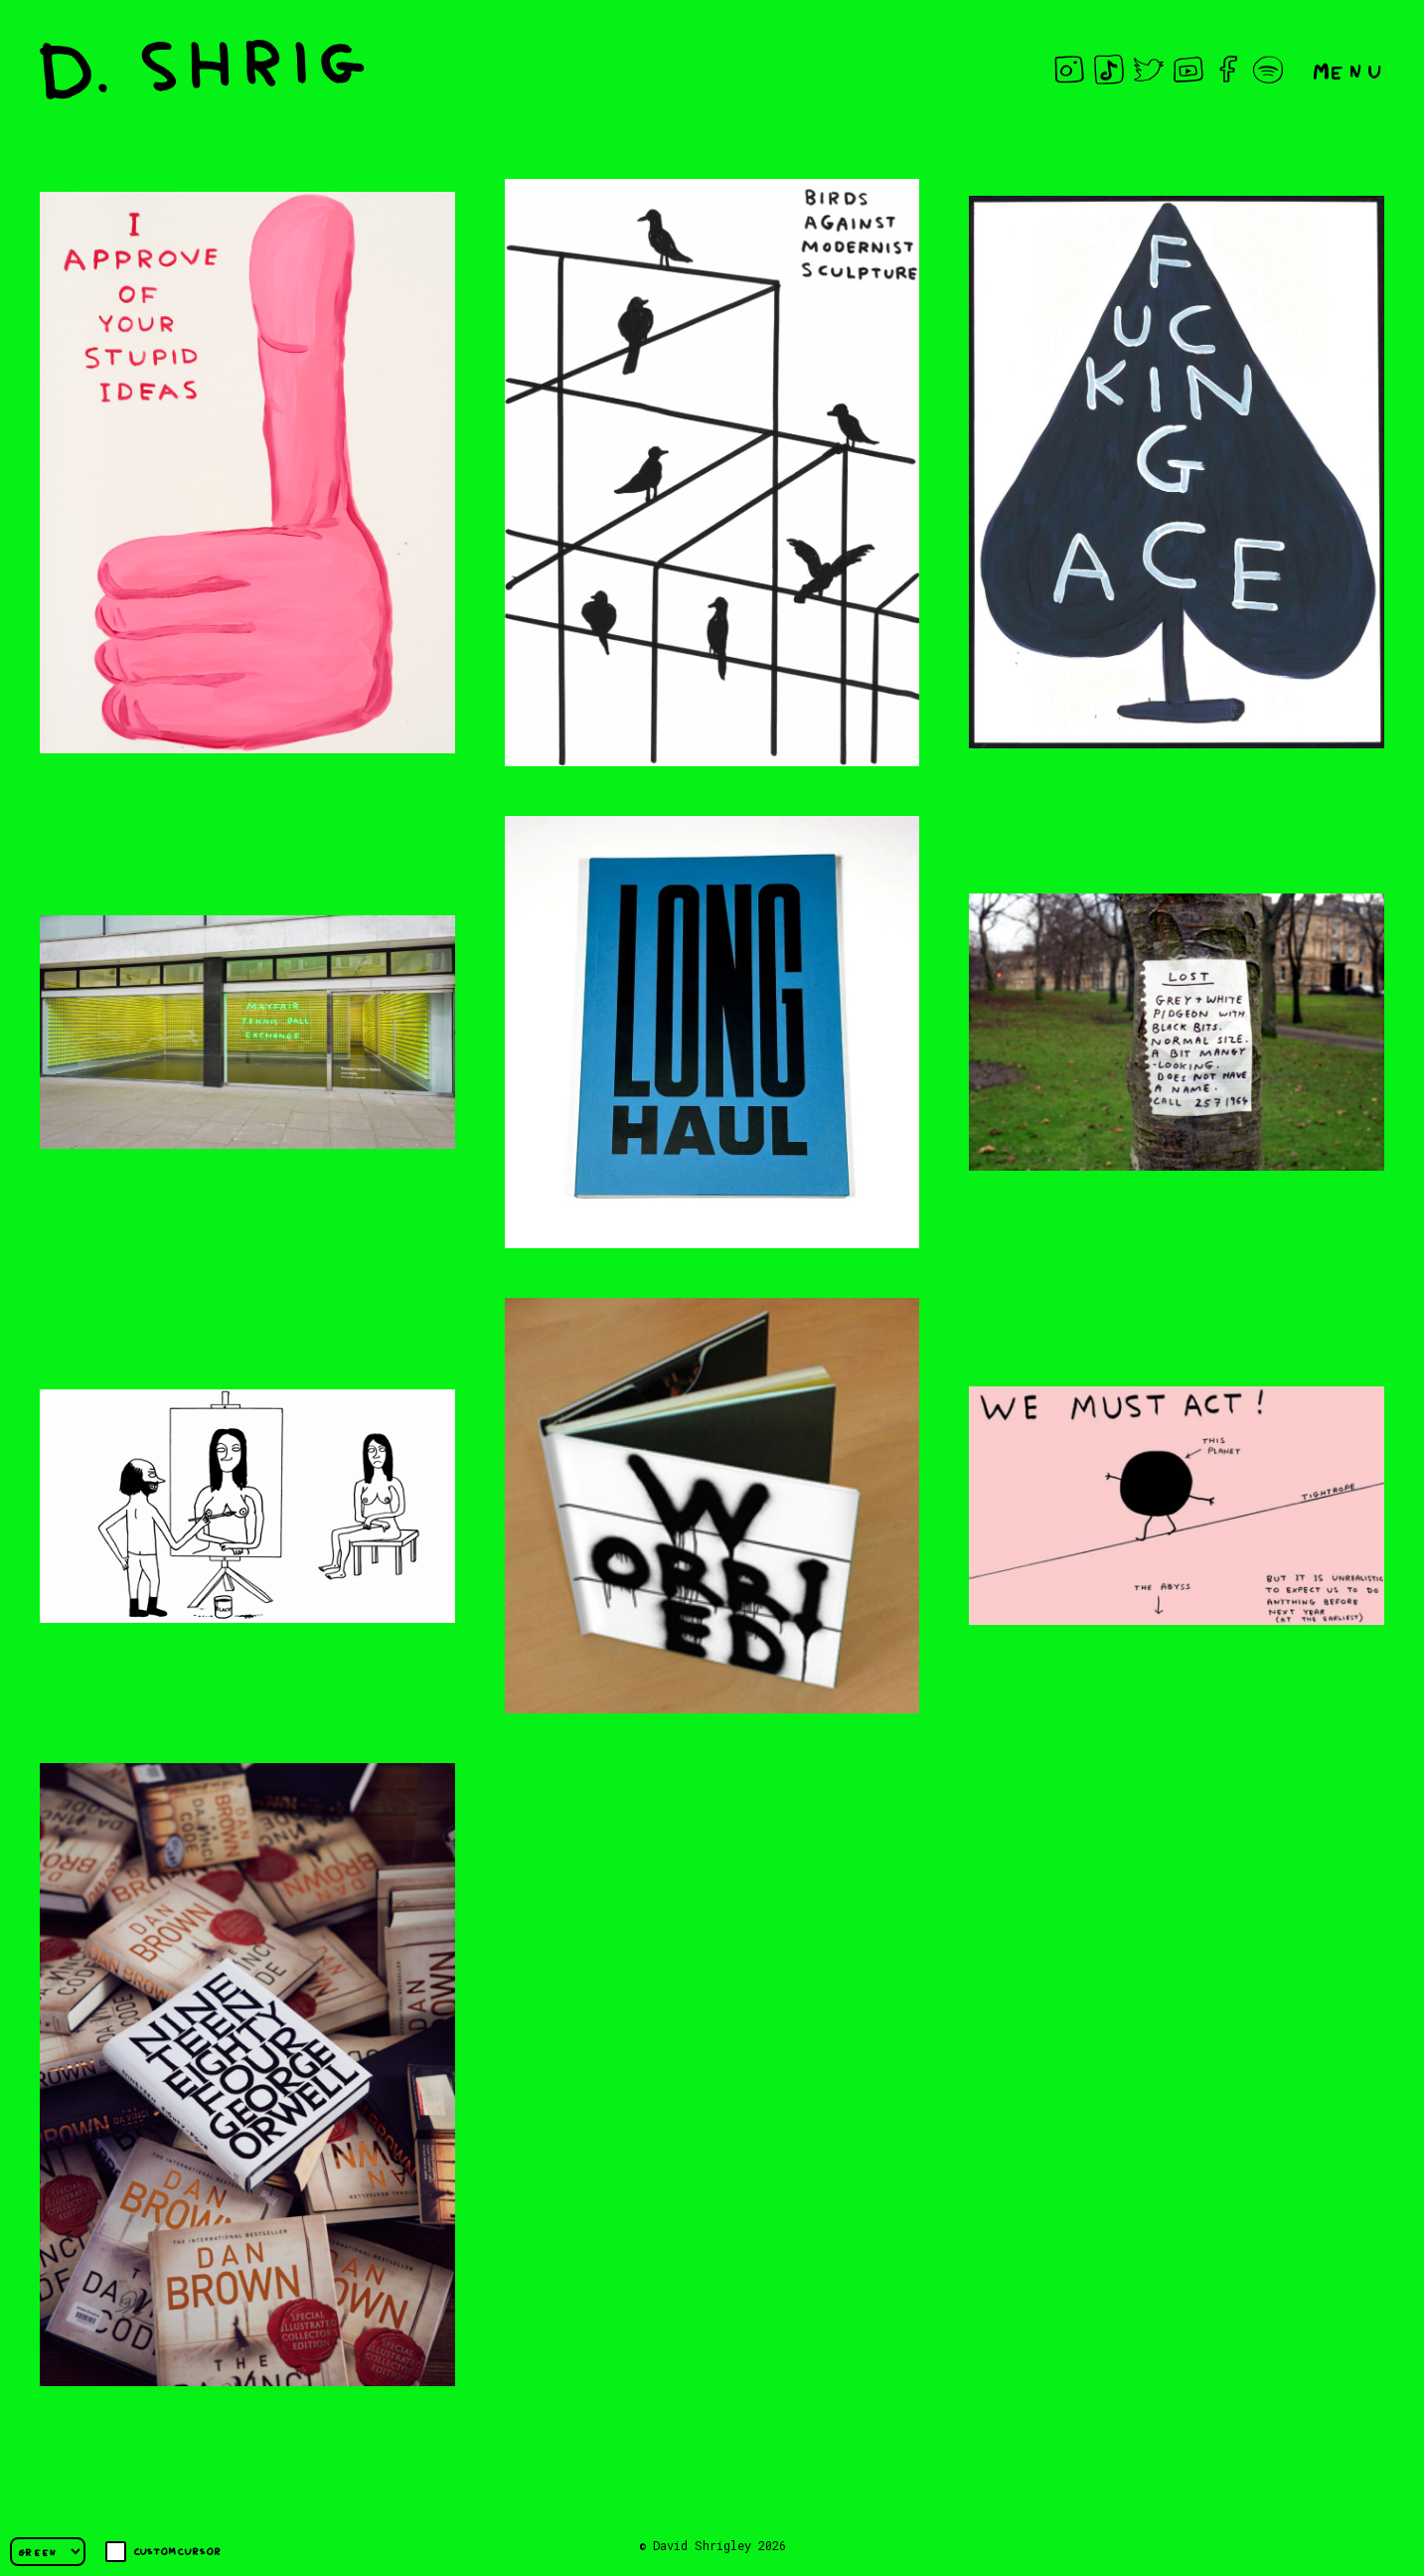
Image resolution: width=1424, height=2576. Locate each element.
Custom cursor (163, 2551)
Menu (1348, 69)
